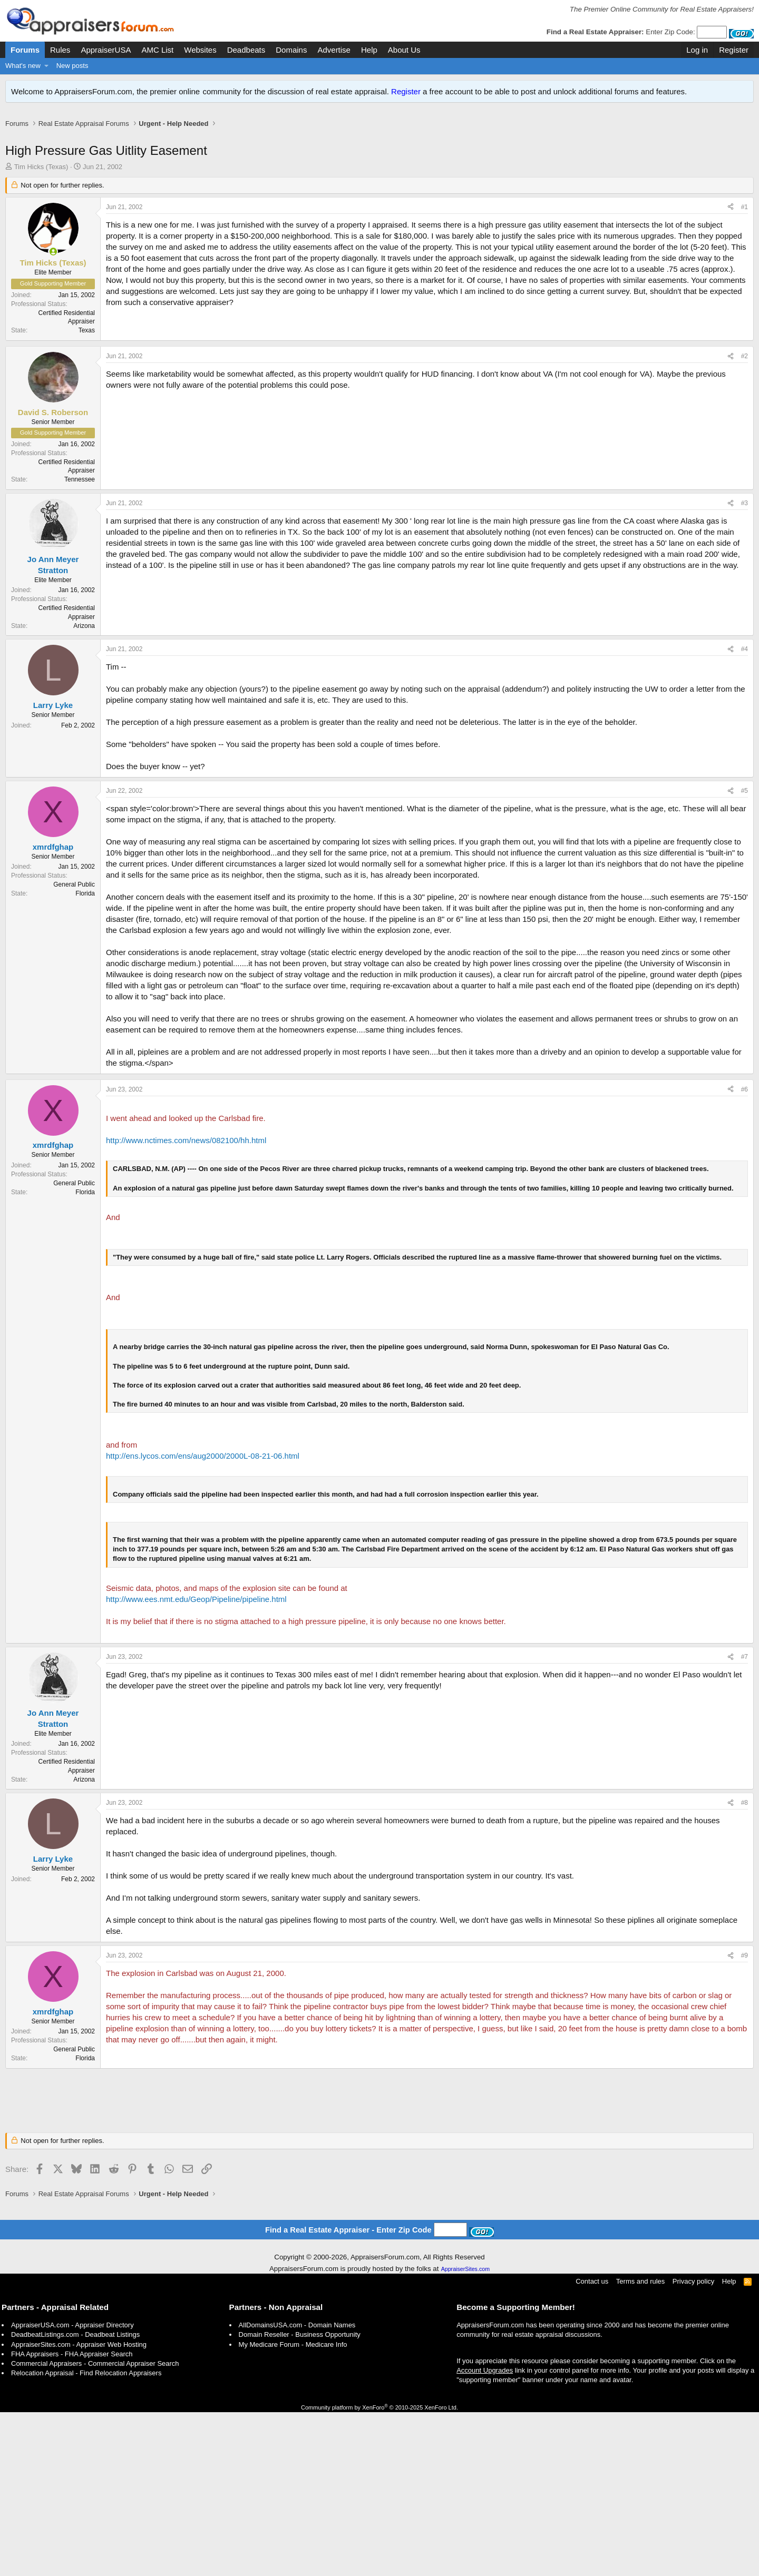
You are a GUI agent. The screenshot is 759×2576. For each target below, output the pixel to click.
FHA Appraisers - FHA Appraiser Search (71, 2518)
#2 (744, 520)
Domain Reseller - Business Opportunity (300, 2498)
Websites (200, 49)
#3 (744, 667)
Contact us (592, 2445)
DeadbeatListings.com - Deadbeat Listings (75, 2498)
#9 (744, 2119)
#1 (744, 218)
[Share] (730, 218)
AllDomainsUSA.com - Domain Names (297, 2489)
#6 (744, 1253)
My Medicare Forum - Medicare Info (293, 2508)
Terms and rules (640, 2445)
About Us (404, 49)
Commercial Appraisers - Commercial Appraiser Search (95, 2527)
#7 (744, 1820)
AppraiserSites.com (465, 2433)
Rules (60, 49)
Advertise (334, 49)
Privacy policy (693, 2445)
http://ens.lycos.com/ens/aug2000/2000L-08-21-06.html (202, 1619)
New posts (72, 66)
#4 (744, 813)
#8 (744, 1966)
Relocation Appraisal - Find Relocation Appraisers (86, 2537)
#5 (744, 954)
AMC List (157, 49)
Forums (25, 49)
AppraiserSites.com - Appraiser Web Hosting (79, 2508)
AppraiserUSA (106, 49)
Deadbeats (246, 49)
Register (406, 91)
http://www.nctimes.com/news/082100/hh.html (186, 1304)
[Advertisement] (379, 141)
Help (369, 49)
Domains (291, 49)
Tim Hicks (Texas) (41, 178)
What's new (23, 66)
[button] (46, 66)
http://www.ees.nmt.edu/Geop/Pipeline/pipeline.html (196, 1762)
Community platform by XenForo (379, 2571)
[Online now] (53, 263)
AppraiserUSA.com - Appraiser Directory (72, 2489)
